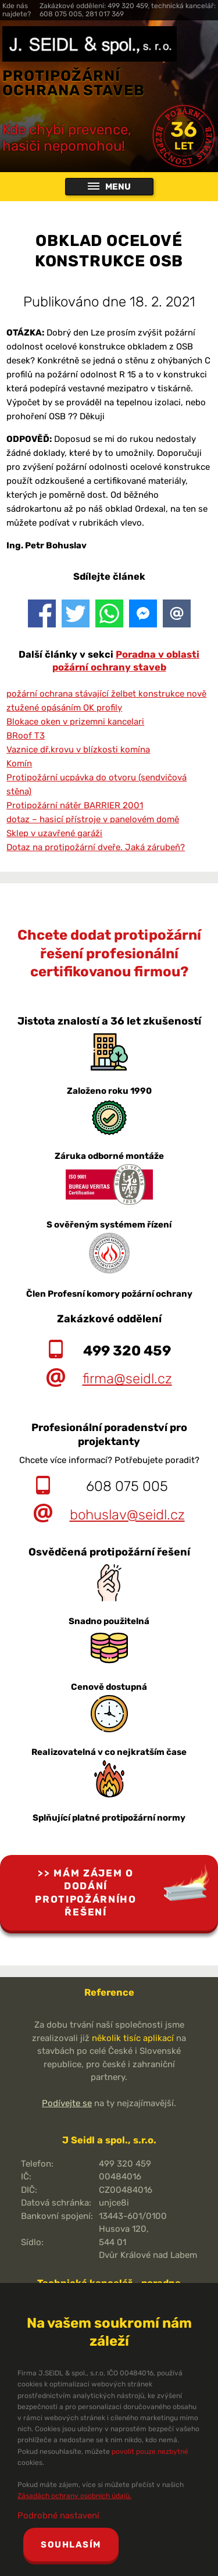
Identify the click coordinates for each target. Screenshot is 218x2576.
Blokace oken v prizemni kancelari (75, 721)
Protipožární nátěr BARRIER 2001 (74, 805)
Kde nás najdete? (16, 10)
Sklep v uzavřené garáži (54, 833)
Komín (19, 763)
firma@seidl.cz (127, 1379)
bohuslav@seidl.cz (127, 1515)
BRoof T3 (25, 735)
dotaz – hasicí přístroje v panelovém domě (92, 819)
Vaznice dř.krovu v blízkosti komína (78, 749)
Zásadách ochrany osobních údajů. (74, 2496)
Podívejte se (67, 2103)
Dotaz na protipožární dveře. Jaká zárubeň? (95, 847)
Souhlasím (71, 2544)
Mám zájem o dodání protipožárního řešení (86, 1892)
